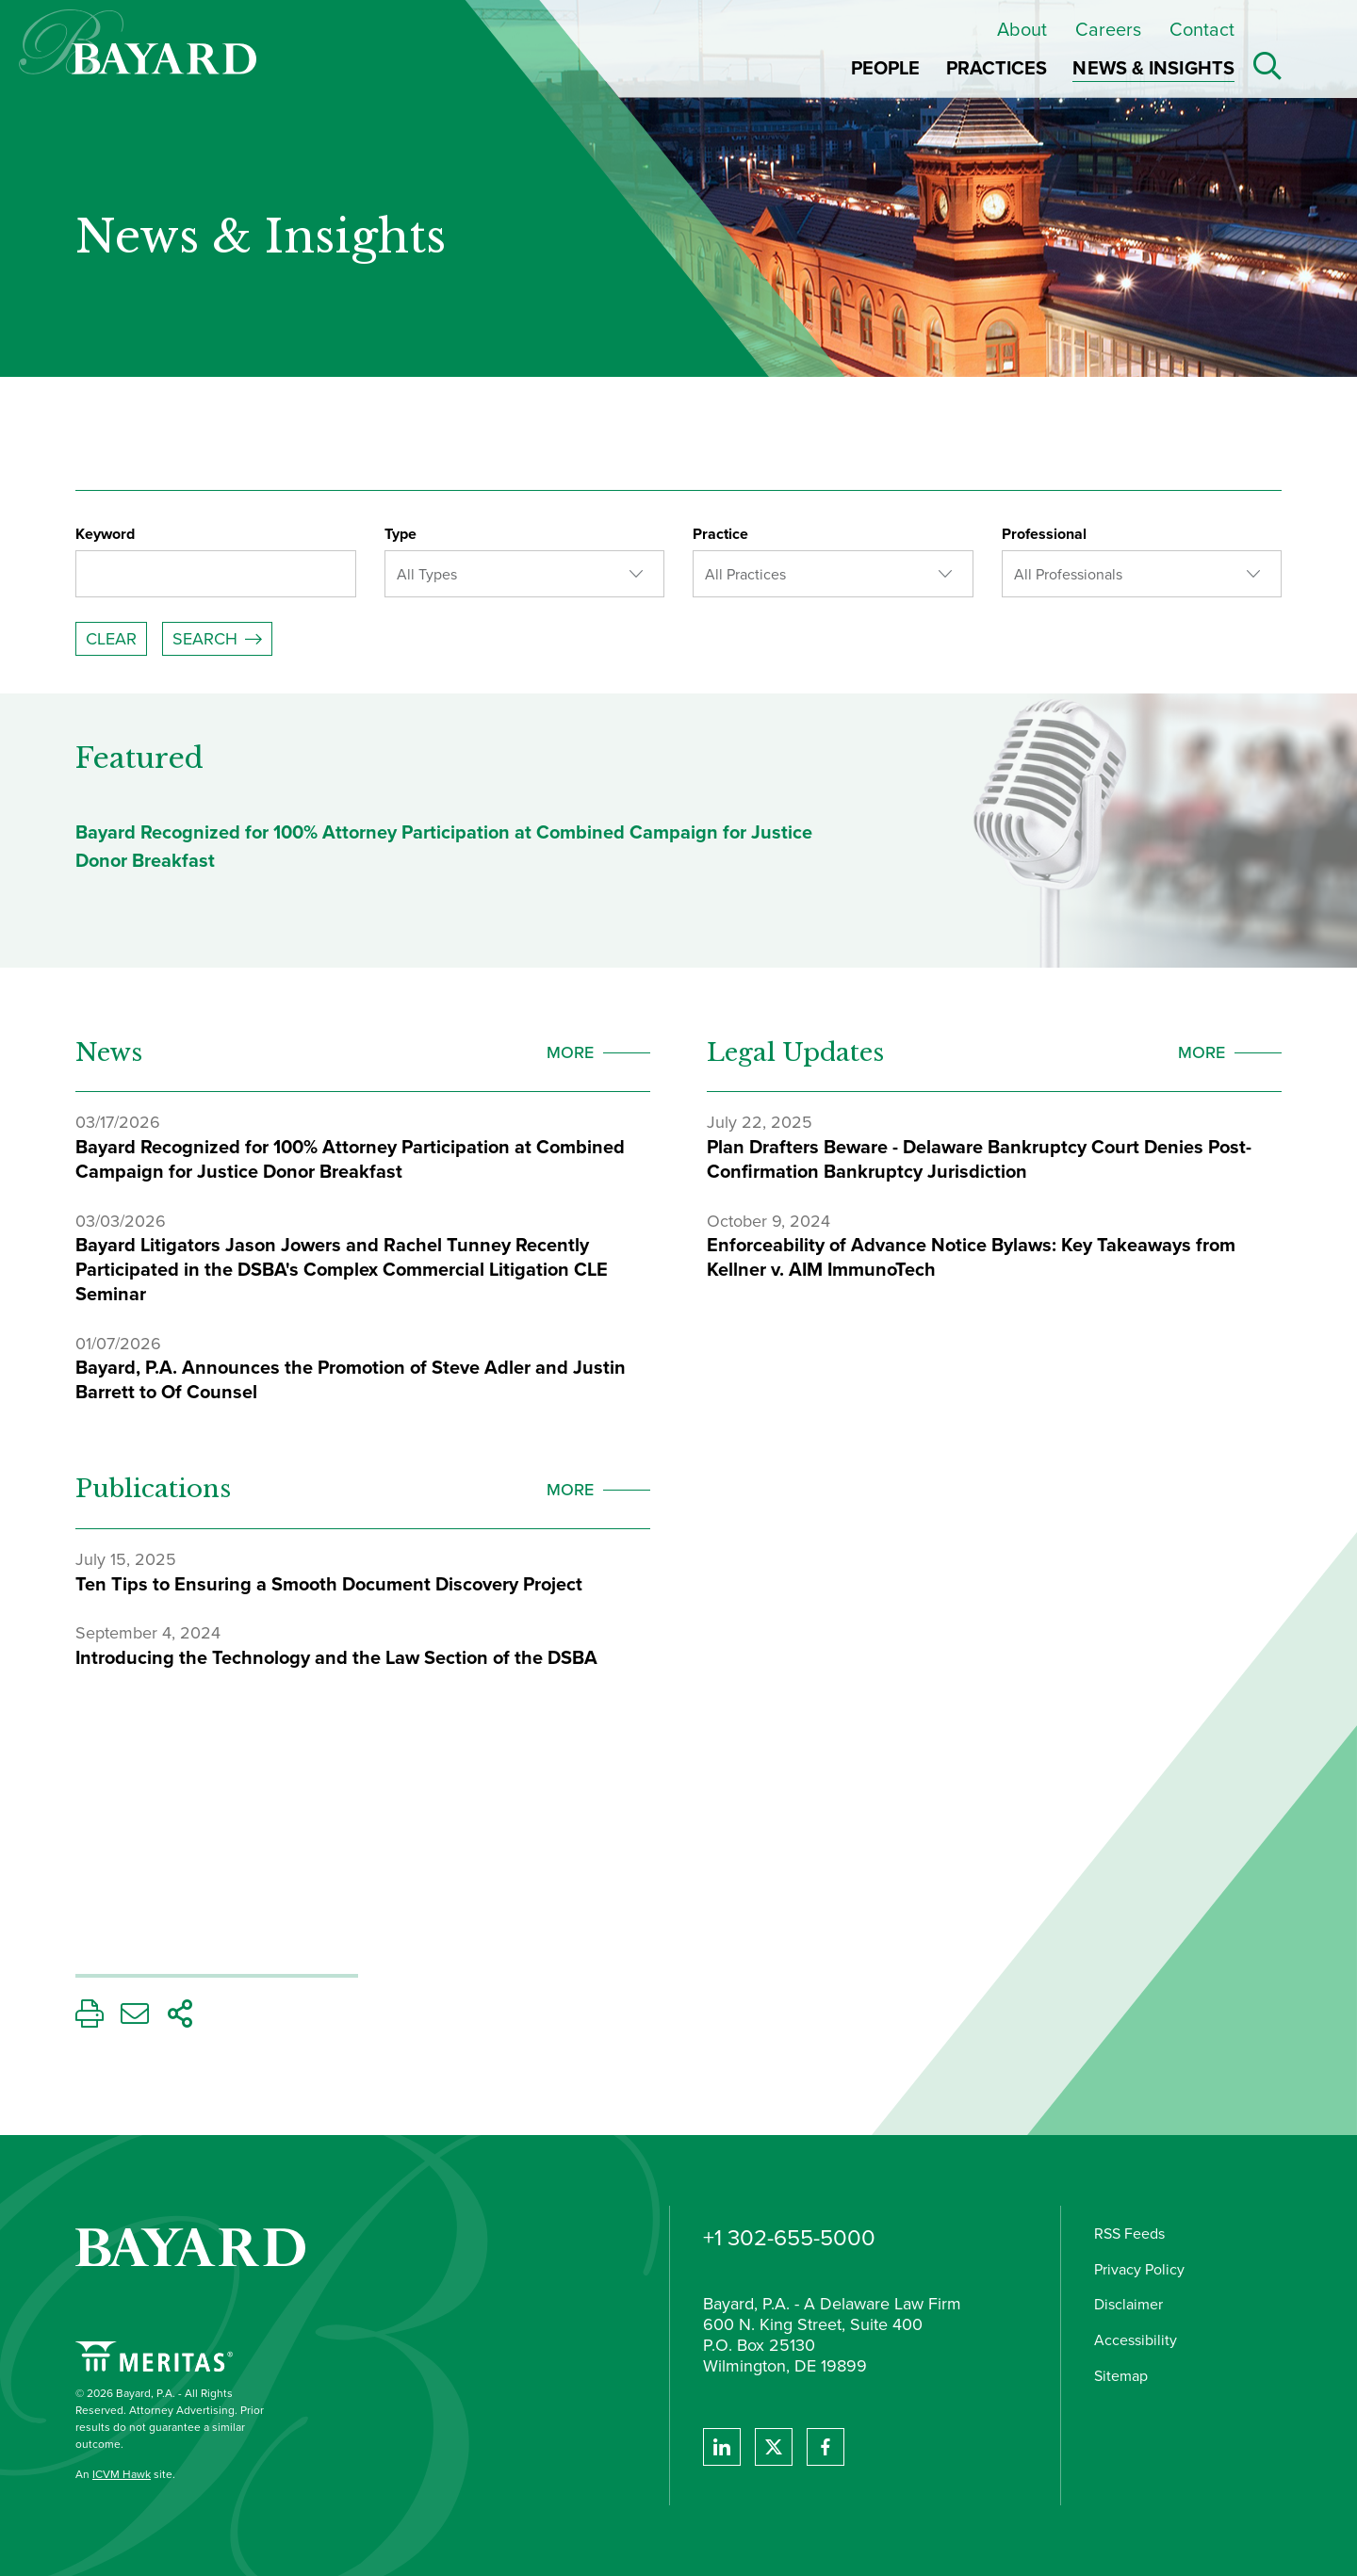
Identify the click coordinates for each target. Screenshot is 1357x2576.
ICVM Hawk (121, 2474)
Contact (1201, 29)
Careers (1108, 29)
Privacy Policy (1139, 2269)
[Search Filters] (678, 592)
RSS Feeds (1129, 2233)
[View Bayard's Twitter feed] (774, 2447)
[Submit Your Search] (217, 639)
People (886, 68)
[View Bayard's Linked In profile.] (722, 2447)
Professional (1044, 534)
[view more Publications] (598, 1489)
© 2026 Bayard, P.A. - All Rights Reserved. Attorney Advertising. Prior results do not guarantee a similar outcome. (169, 2419)
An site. (125, 2474)
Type (400, 534)
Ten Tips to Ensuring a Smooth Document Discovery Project (328, 1584)
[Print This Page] (89, 2019)
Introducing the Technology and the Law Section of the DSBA (336, 1657)
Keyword (105, 534)
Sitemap (1121, 2376)
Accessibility (1135, 2340)
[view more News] (598, 1052)
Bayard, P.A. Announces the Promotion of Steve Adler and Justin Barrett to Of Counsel (350, 1379)
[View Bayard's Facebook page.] (825, 2447)
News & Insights (260, 237)
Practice (720, 534)
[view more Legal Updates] (1230, 1052)
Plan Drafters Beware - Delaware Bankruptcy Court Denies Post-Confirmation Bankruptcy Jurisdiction (979, 1159)
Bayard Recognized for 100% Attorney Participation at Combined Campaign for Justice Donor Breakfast (350, 1159)
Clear (111, 639)
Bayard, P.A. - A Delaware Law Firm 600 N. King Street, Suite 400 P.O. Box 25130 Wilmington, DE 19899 (832, 2335)
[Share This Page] (180, 2019)
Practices (997, 68)
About (1022, 29)
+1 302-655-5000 (789, 2238)
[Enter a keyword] (215, 573)
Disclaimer (1128, 2304)
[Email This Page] (135, 2019)
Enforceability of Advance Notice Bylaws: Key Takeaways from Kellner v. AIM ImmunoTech (971, 1257)
